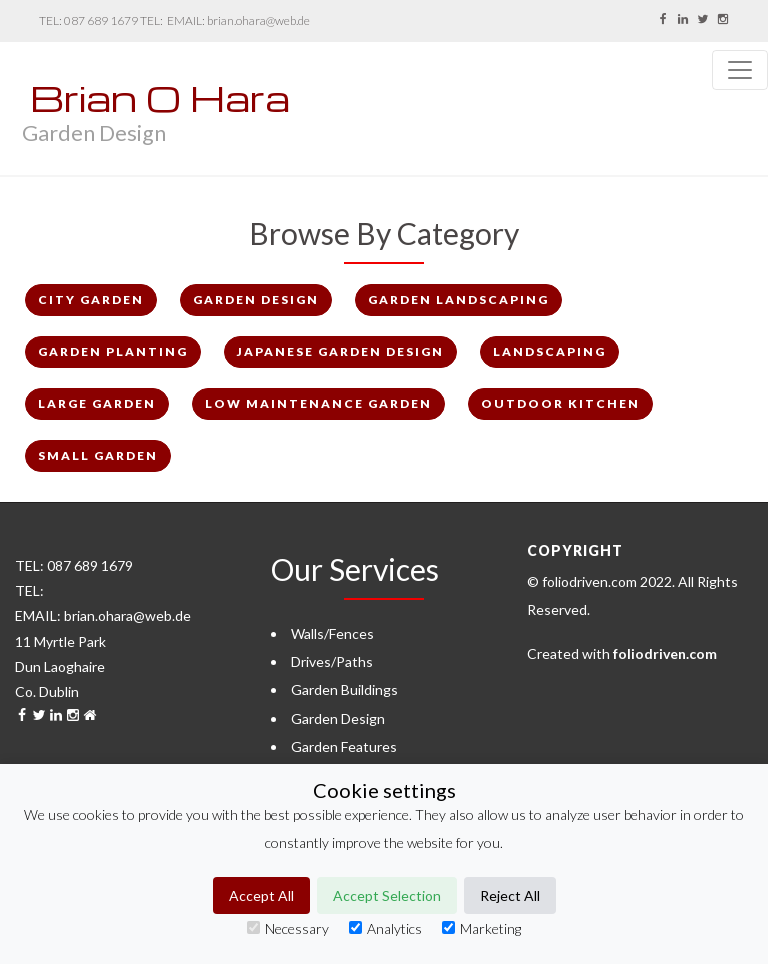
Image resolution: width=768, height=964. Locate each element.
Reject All (510, 895)
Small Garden (98, 455)
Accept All (261, 895)
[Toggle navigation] (740, 70)
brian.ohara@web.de (258, 20)
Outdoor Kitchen (560, 403)
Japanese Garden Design (340, 351)
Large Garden (97, 403)
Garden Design (256, 299)
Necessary (288, 928)
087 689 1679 (101, 20)
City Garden (91, 299)
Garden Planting (113, 351)
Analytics (385, 928)
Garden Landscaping (458, 299)
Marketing (481, 928)
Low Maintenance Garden (318, 403)
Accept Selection (387, 895)
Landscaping (549, 351)
